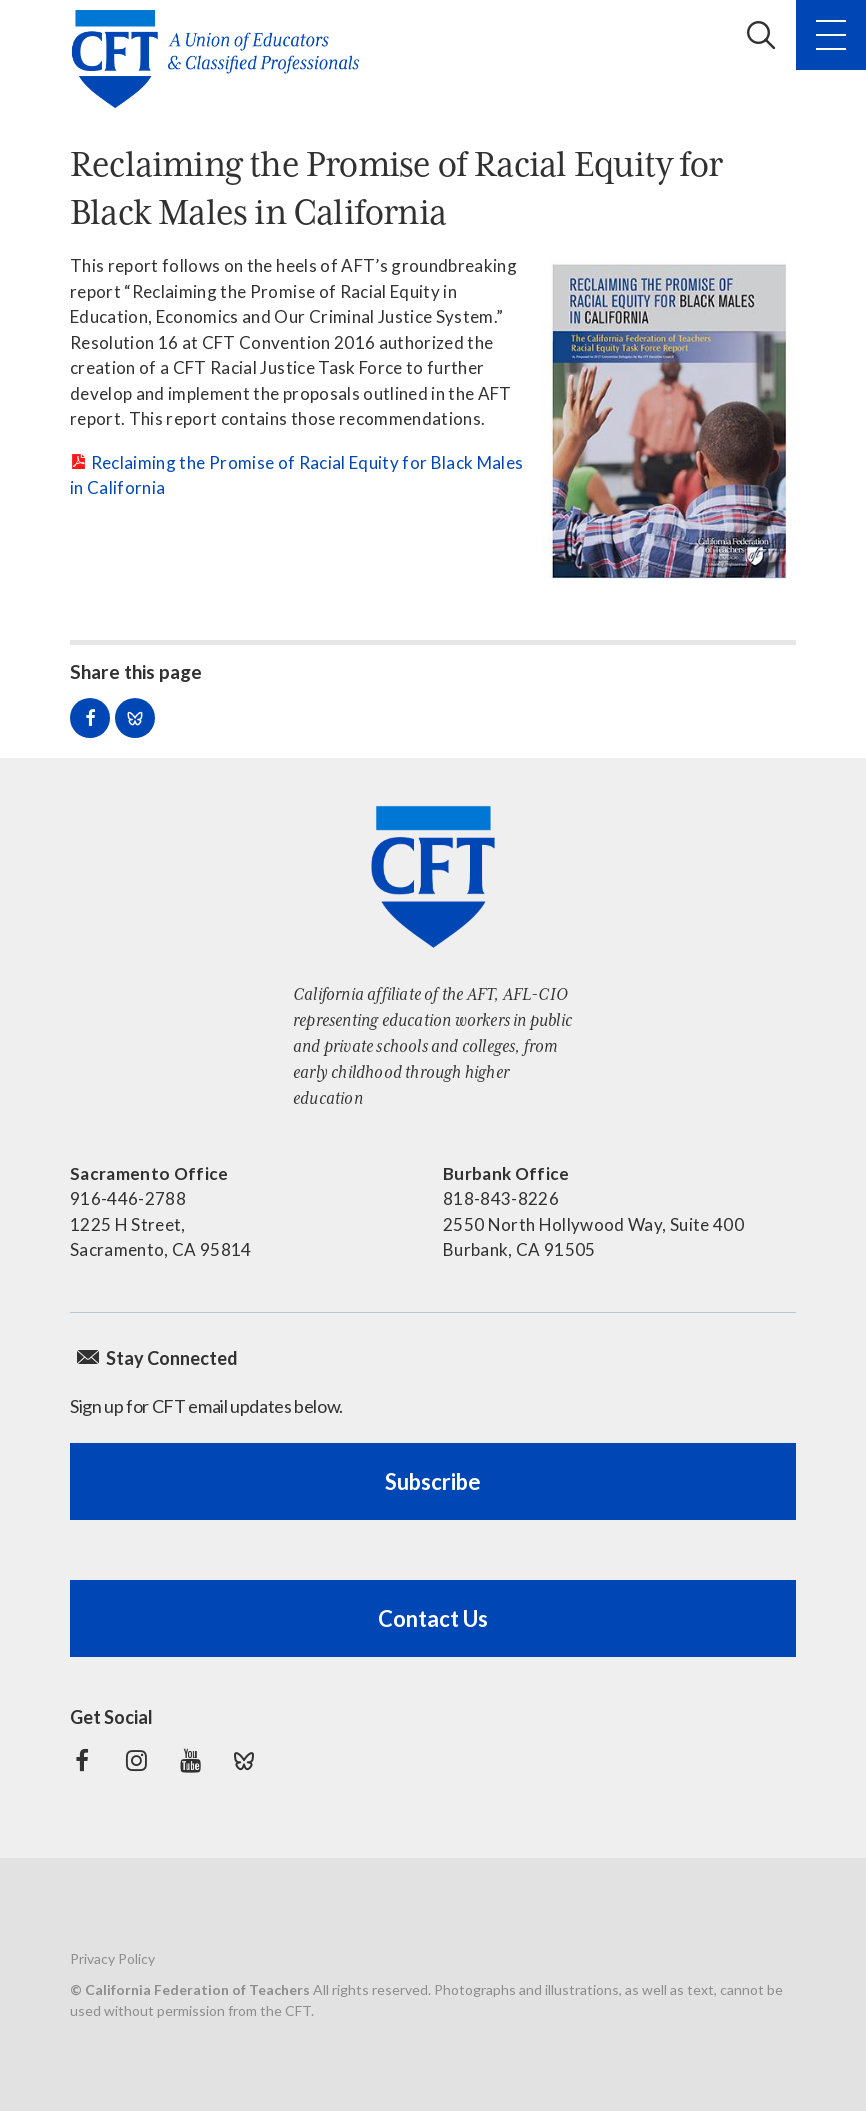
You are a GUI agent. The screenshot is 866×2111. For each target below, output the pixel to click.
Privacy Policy (112, 1958)
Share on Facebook (90, 718)
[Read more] (669, 420)
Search (761, 35)
